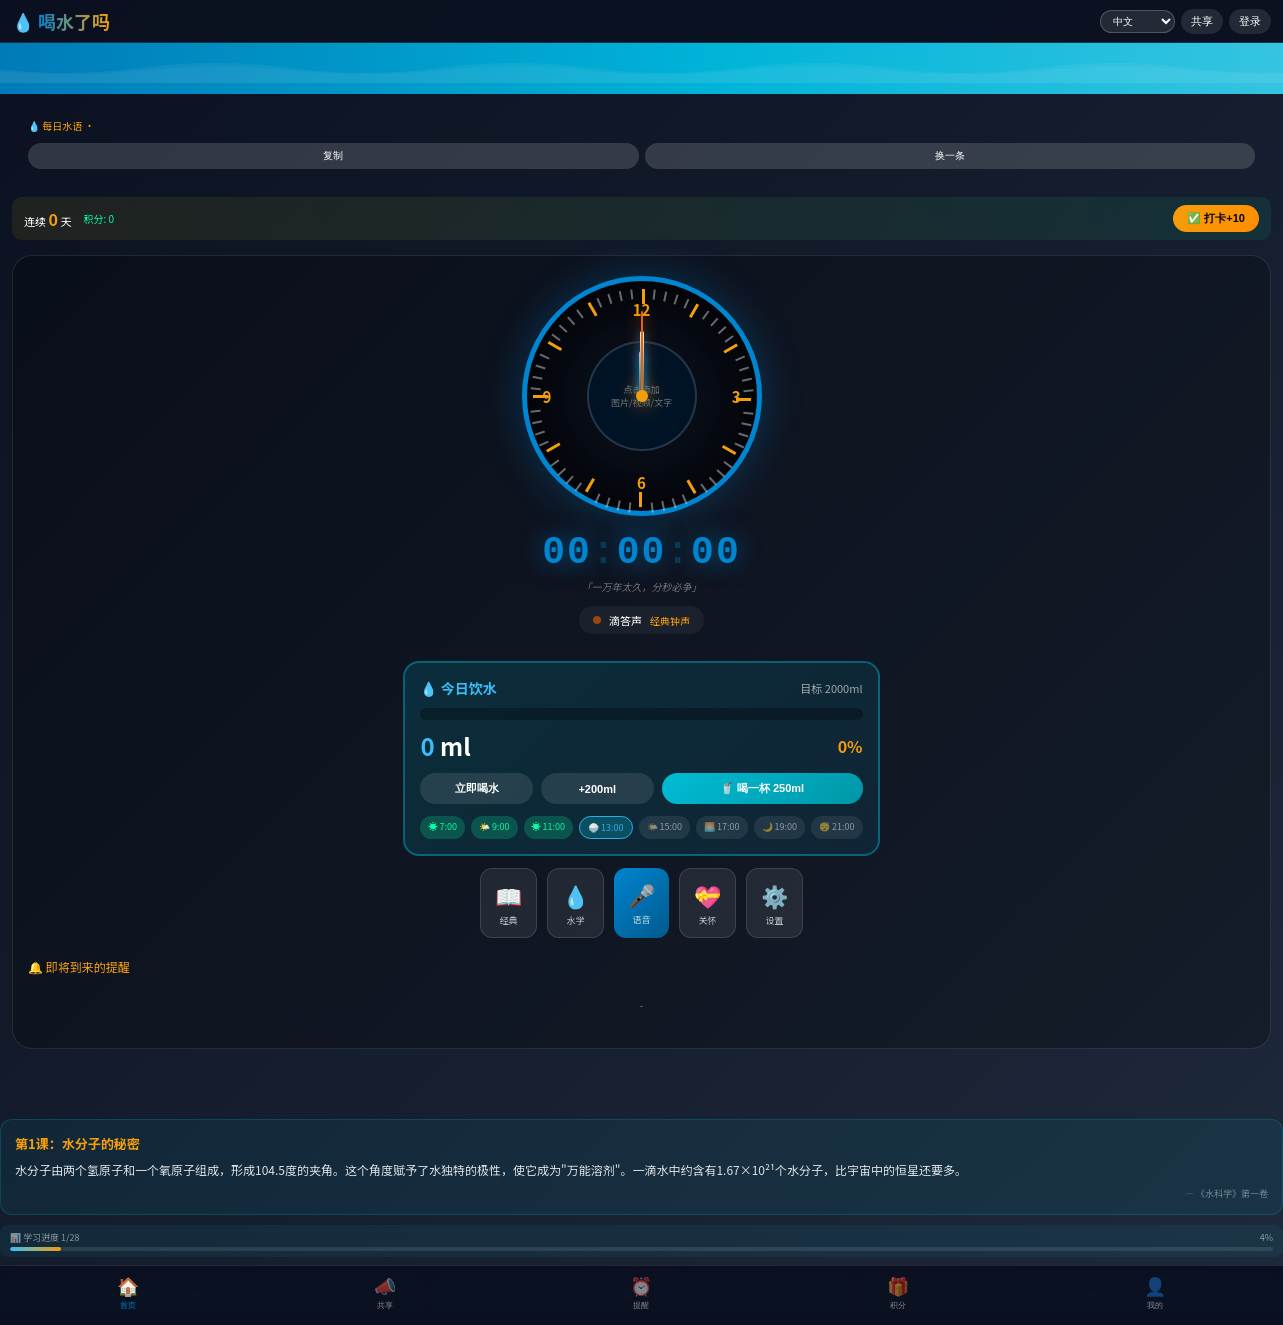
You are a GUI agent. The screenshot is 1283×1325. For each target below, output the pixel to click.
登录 (1250, 21)
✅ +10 (1216, 218)
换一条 (950, 155)
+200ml (597, 789)
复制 (333, 155)
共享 (1202, 21)
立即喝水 (477, 788)
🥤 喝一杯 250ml (762, 788)
